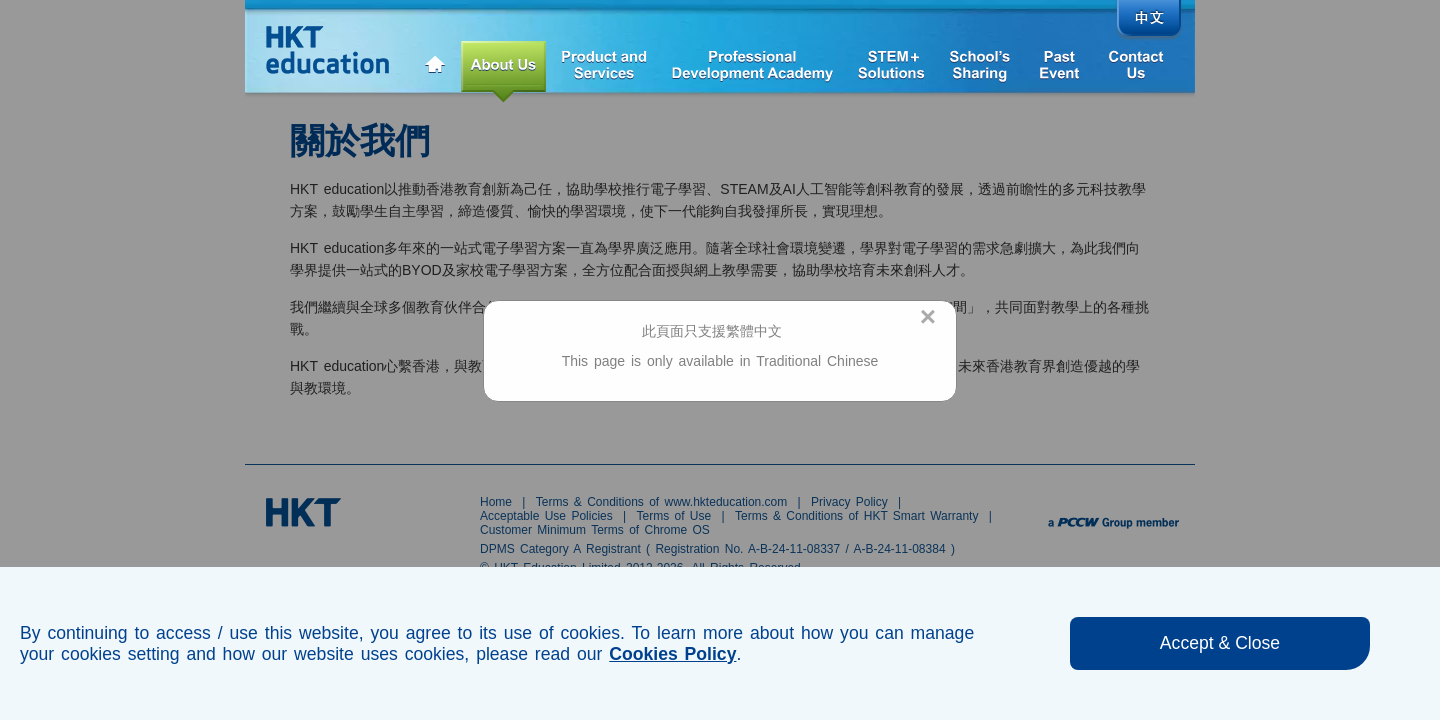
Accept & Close (1220, 643)
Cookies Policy (672, 654)
